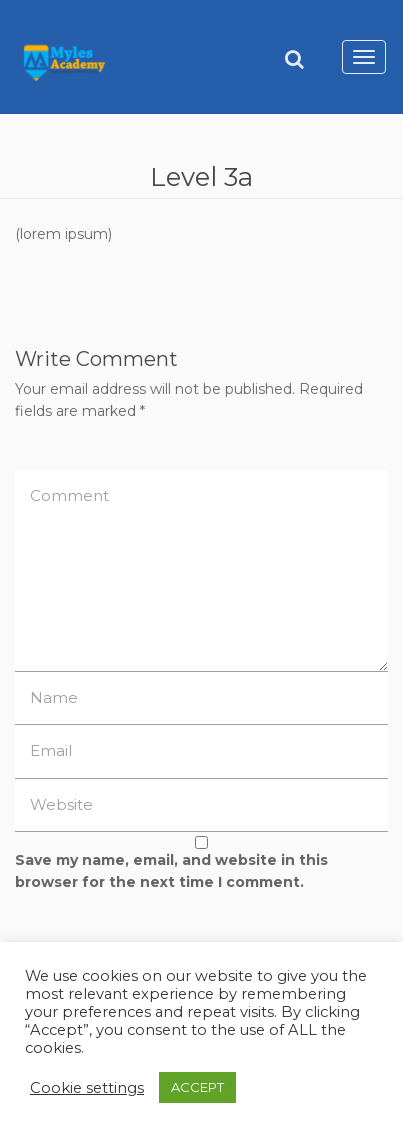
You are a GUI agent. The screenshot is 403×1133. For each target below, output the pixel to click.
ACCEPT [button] (197, 1087)
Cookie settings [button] (87, 1088)
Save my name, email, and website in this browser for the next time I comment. (171, 871)
